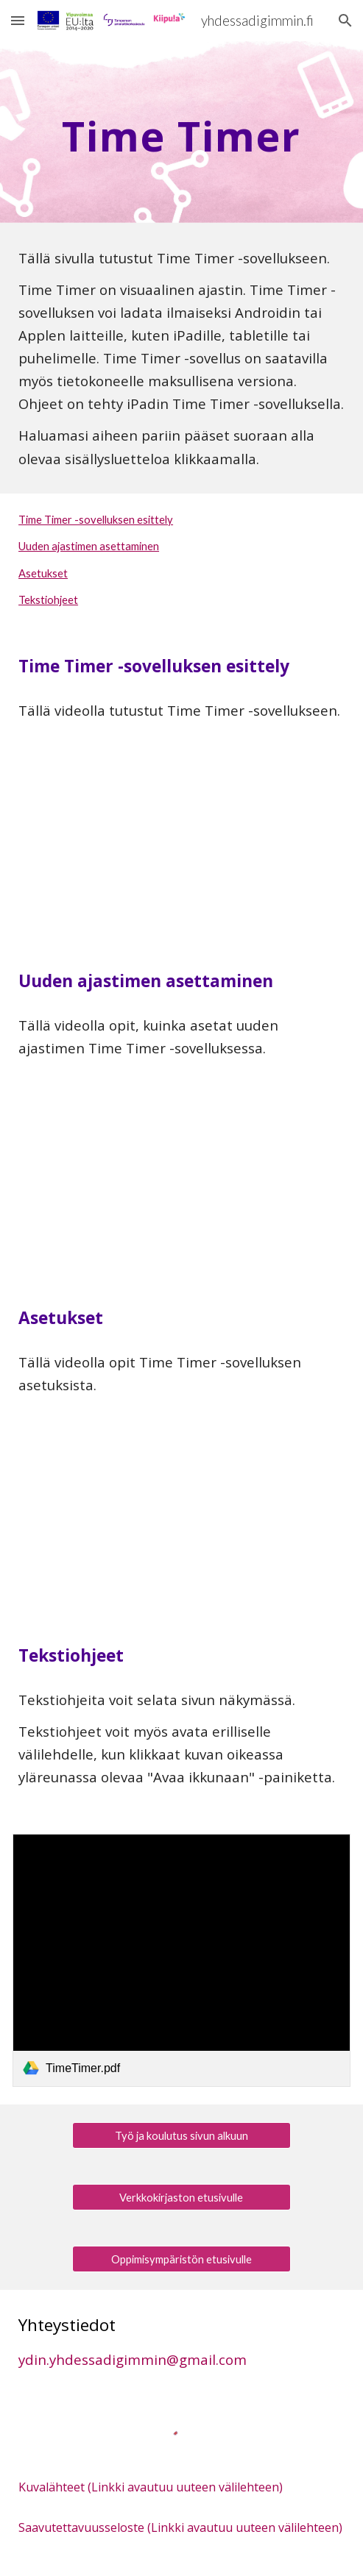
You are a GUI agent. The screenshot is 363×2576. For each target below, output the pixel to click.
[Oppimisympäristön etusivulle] (182, 2259)
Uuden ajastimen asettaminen (88, 546)
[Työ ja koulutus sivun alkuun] (182, 2135)
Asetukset (43, 573)
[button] (17, 20)
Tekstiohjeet (48, 600)
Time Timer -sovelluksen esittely (95, 519)
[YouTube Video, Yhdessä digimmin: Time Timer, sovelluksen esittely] (181, 845)
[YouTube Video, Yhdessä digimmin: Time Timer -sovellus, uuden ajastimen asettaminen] (181, 1183)
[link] (181, 1960)
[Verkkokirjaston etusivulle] (182, 2197)
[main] (181, 132)
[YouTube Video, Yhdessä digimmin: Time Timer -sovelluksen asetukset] (181, 1520)
